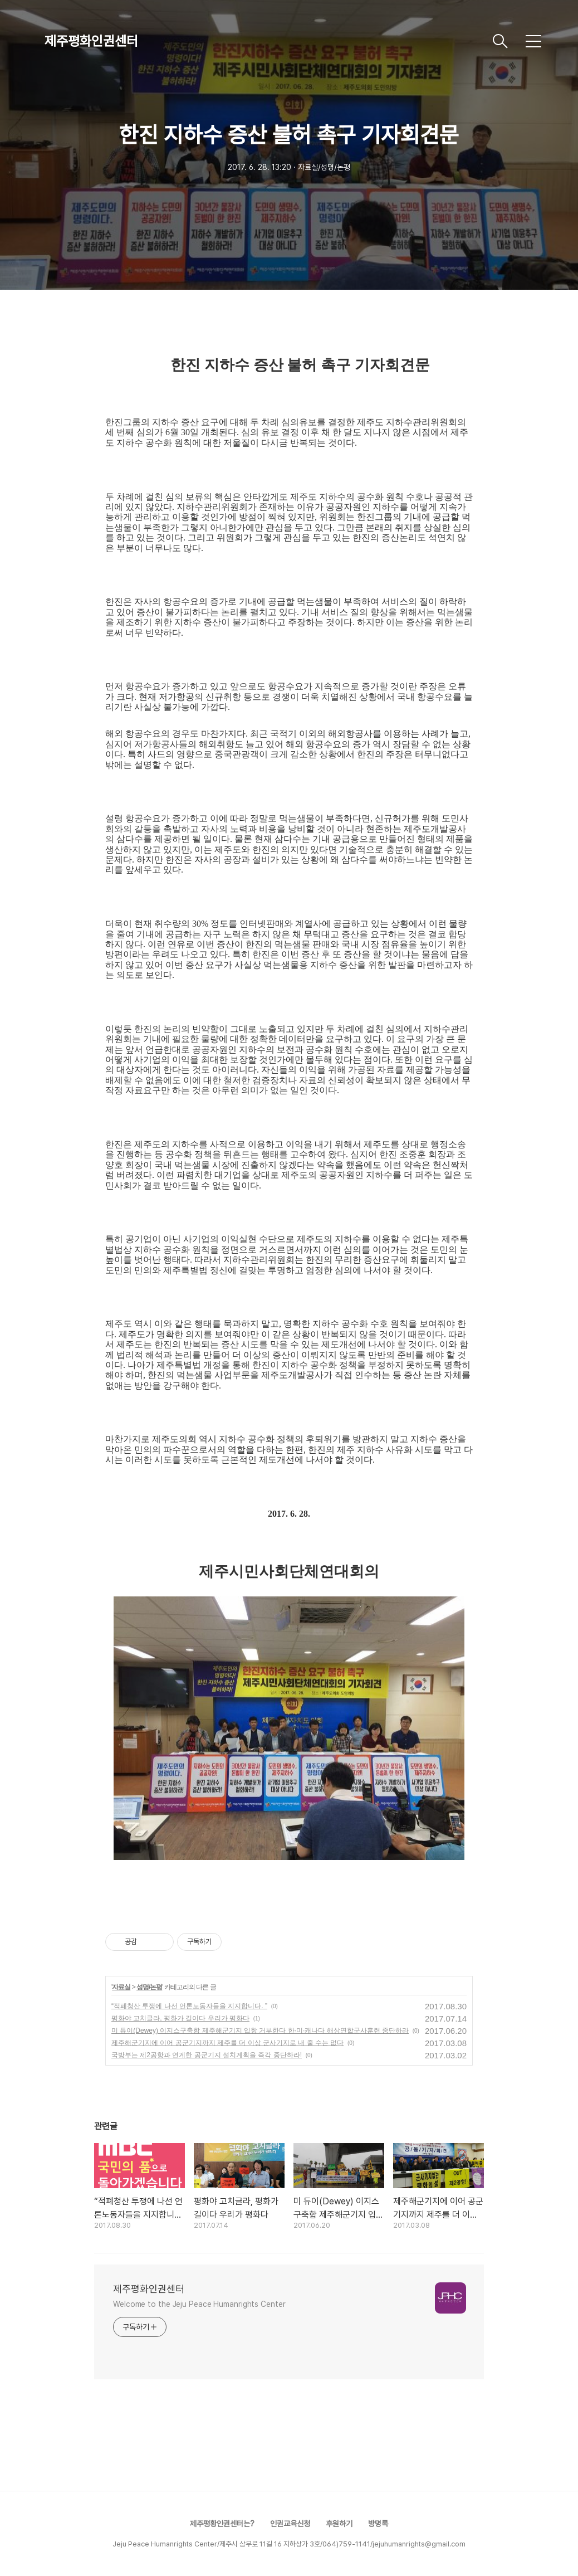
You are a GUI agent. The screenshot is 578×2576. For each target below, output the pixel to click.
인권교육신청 (290, 2523)
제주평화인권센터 (91, 41)
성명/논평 (149, 1987)
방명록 (378, 2523)
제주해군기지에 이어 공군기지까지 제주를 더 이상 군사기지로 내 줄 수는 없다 (227, 2043)
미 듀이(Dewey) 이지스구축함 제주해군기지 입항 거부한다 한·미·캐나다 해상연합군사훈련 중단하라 (260, 2030)
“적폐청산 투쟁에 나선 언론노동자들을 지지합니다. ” (189, 2006)
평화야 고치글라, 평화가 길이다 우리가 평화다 (180, 2018)
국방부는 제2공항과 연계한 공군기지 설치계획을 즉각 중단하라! (206, 2055)
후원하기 (339, 2523)
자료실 (121, 1987)
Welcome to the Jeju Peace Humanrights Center (199, 2304)
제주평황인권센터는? (222, 2523)
